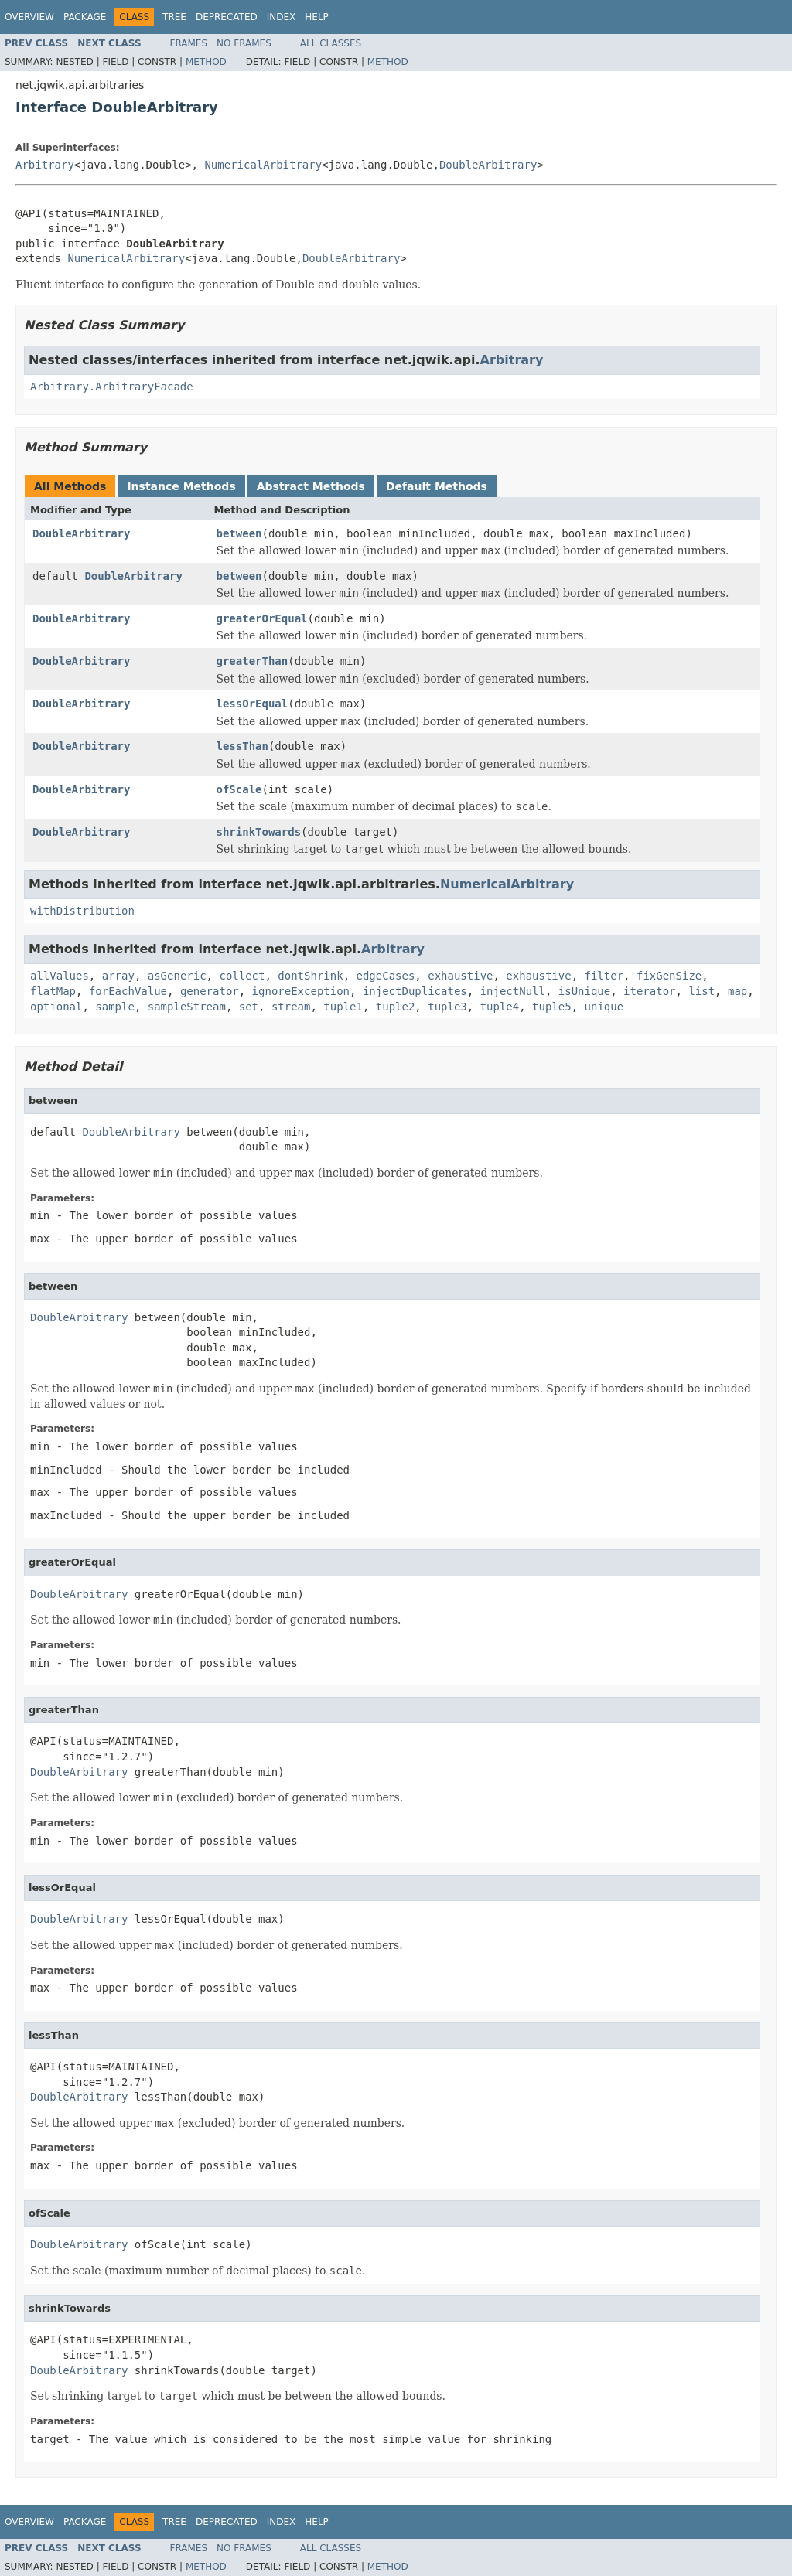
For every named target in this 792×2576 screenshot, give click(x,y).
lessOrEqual (252, 703)
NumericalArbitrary (263, 164)
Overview (29, 17)
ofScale (239, 789)
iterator (649, 991)
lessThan (242, 746)
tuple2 (395, 1006)
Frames (189, 43)
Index (281, 17)
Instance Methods (181, 486)
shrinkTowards (259, 832)
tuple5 (552, 1006)
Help (317, 17)
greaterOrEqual (262, 618)
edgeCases (385, 975)
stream (291, 1006)
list (701, 991)
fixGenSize (669, 975)
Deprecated (227, 17)
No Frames (244, 43)
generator (209, 991)
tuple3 (447, 1006)
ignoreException (301, 991)
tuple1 (343, 1006)
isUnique (584, 991)
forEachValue (128, 991)
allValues (59, 975)
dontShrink (310, 975)
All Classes (330, 43)
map (737, 991)
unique (604, 1006)
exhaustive (460, 975)
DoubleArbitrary (488, 164)
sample (115, 1006)
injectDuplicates (415, 991)
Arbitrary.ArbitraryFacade (111, 386)
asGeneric (177, 975)
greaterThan (252, 661)
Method (206, 61)
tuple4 (500, 1006)
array (118, 975)
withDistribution (82, 911)
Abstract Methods (311, 486)
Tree (174, 17)
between (239, 533)
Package (84, 17)
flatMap (53, 991)
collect (242, 975)
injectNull (512, 991)
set (248, 1006)
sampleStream (187, 1006)
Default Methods (436, 486)
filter (604, 975)
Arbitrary (44, 164)
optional (56, 1006)
